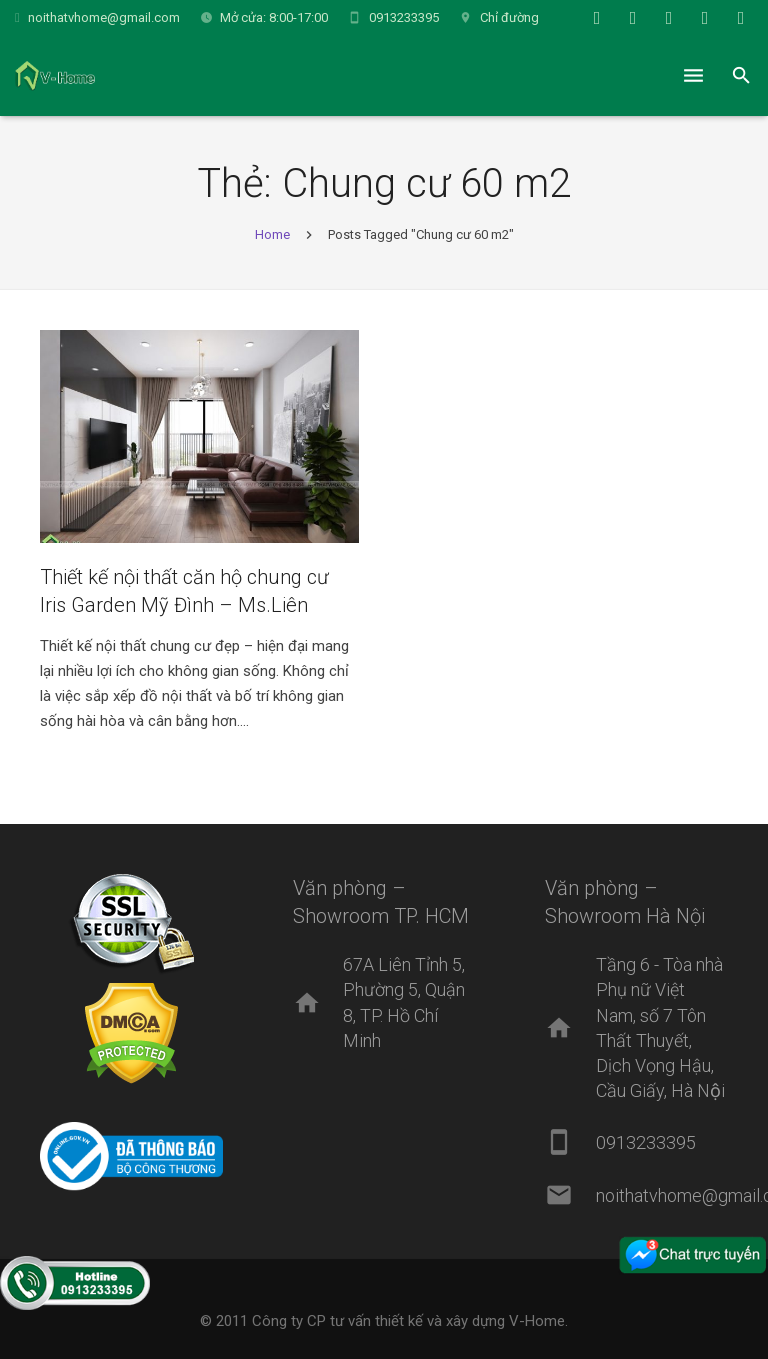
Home (272, 234)
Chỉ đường (509, 17)
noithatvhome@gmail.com (104, 17)
